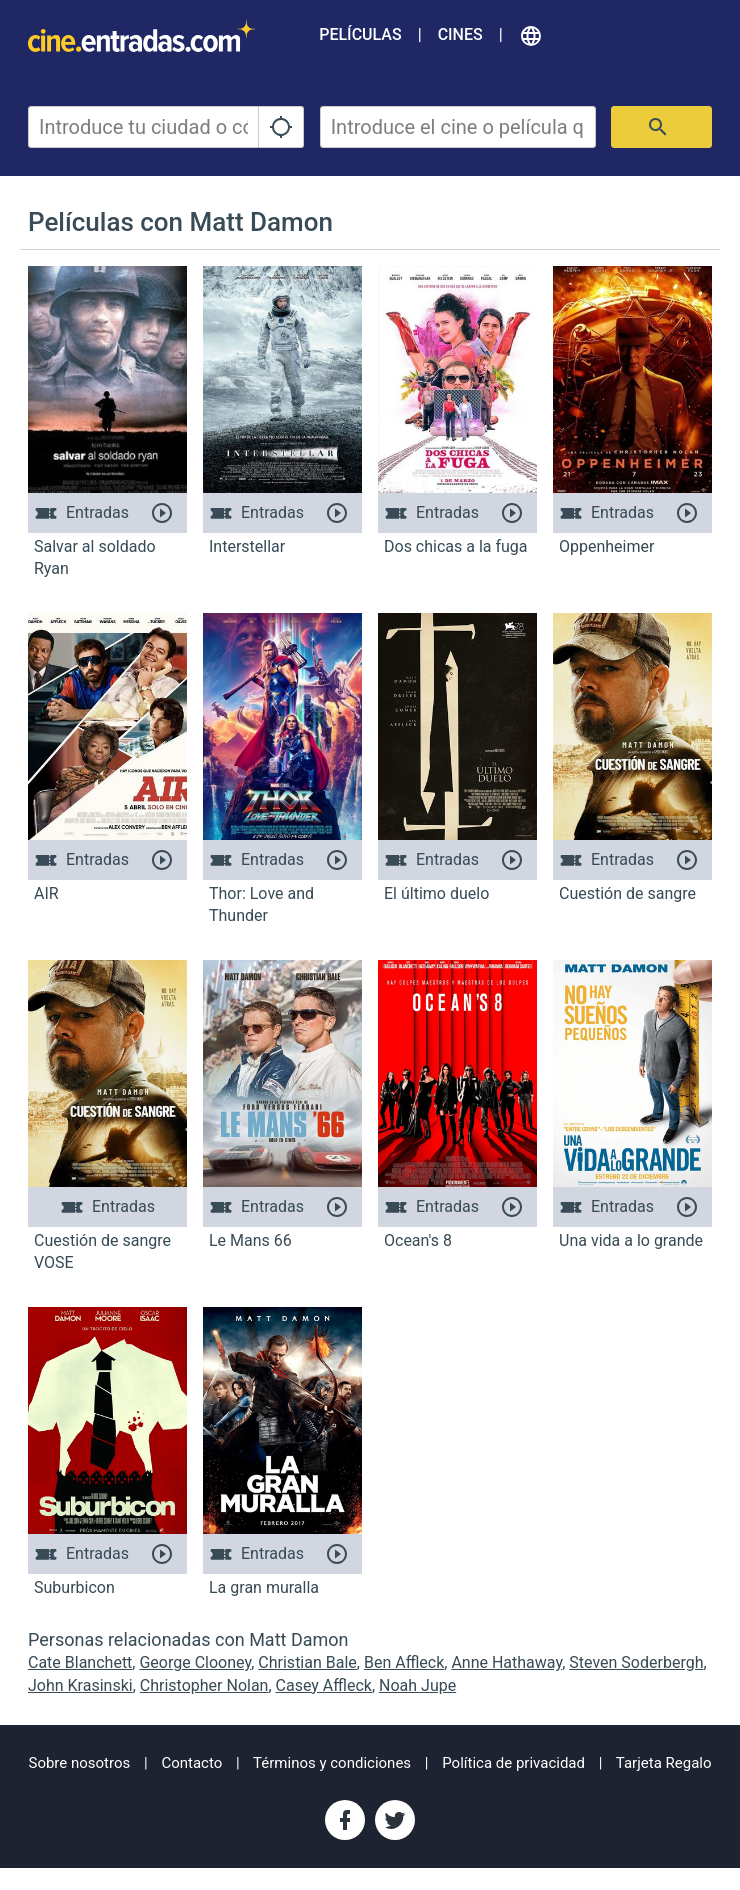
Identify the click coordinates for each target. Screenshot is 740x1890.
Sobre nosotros (79, 1763)
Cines (460, 34)
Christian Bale (307, 1662)
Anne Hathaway (506, 1662)
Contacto (191, 1763)
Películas (360, 34)
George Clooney (195, 1662)
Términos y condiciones (332, 1763)
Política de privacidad (513, 1763)
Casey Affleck (324, 1685)
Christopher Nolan (204, 1685)
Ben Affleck (404, 1662)
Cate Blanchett (80, 1662)
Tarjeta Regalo (664, 1763)
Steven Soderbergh (636, 1662)
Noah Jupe (417, 1685)
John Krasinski (80, 1685)
